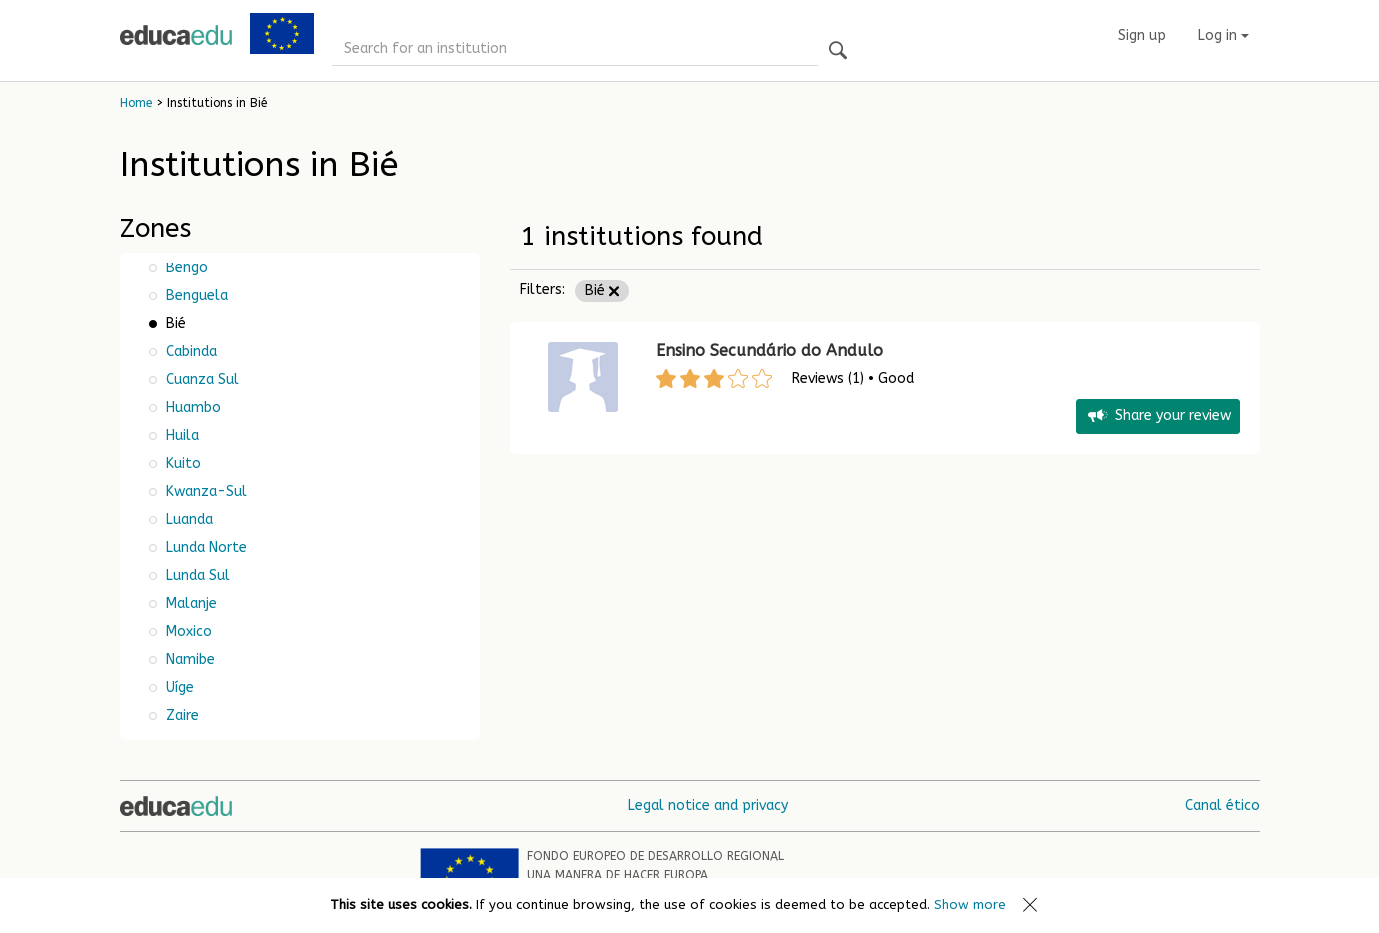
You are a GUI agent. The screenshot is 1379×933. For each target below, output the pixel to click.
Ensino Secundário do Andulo (769, 350)
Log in (1223, 35)
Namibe (188, 659)
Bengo (185, 267)
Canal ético (1222, 805)
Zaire (180, 715)
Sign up (1142, 35)
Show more (970, 904)
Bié (602, 290)
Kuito (181, 463)
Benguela (195, 295)
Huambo (191, 407)
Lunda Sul (196, 575)
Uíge (178, 687)
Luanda (187, 519)
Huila (180, 435)
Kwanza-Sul (204, 491)
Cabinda (189, 351)
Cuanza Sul (200, 379)
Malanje (189, 603)
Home (136, 103)
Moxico (187, 631)
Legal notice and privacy (708, 805)
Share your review (1158, 416)
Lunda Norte (204, 547)
